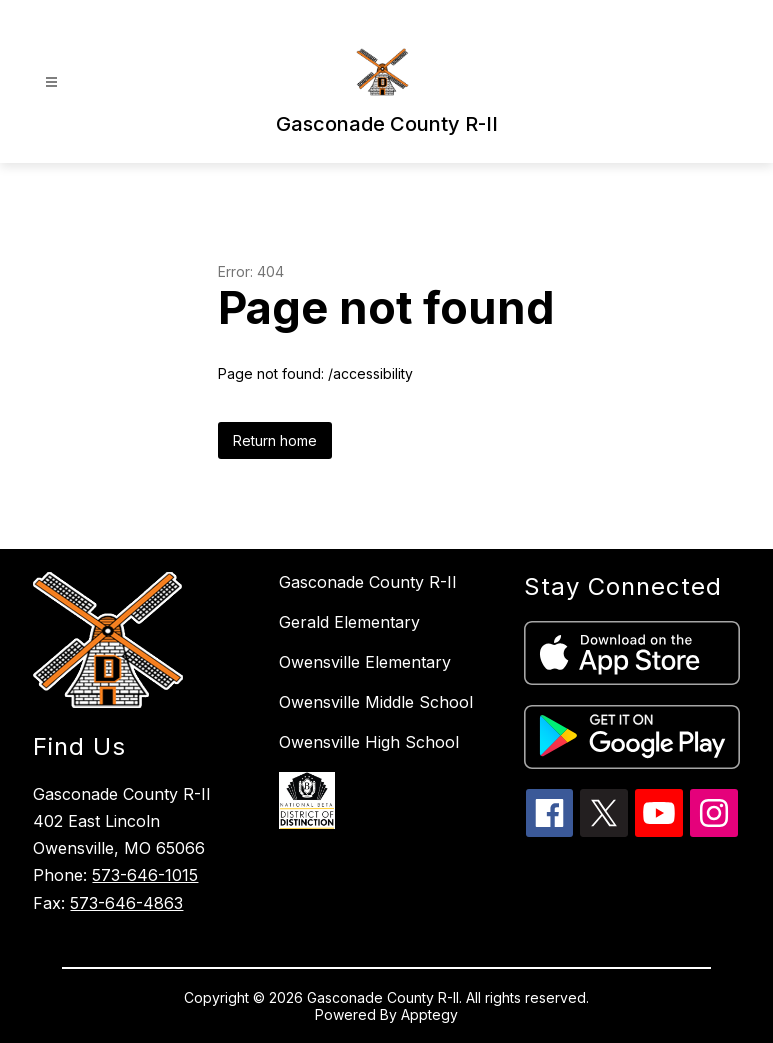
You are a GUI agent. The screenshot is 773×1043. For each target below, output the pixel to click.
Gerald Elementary (349, 622)
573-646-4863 (126, 903)
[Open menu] (51, 82)
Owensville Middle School (376, 702)
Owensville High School (369, 742)
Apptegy (429, 1014)
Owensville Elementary (365, 662)
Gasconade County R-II (368, 582)
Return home (275, 440)
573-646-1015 (145, 875)
